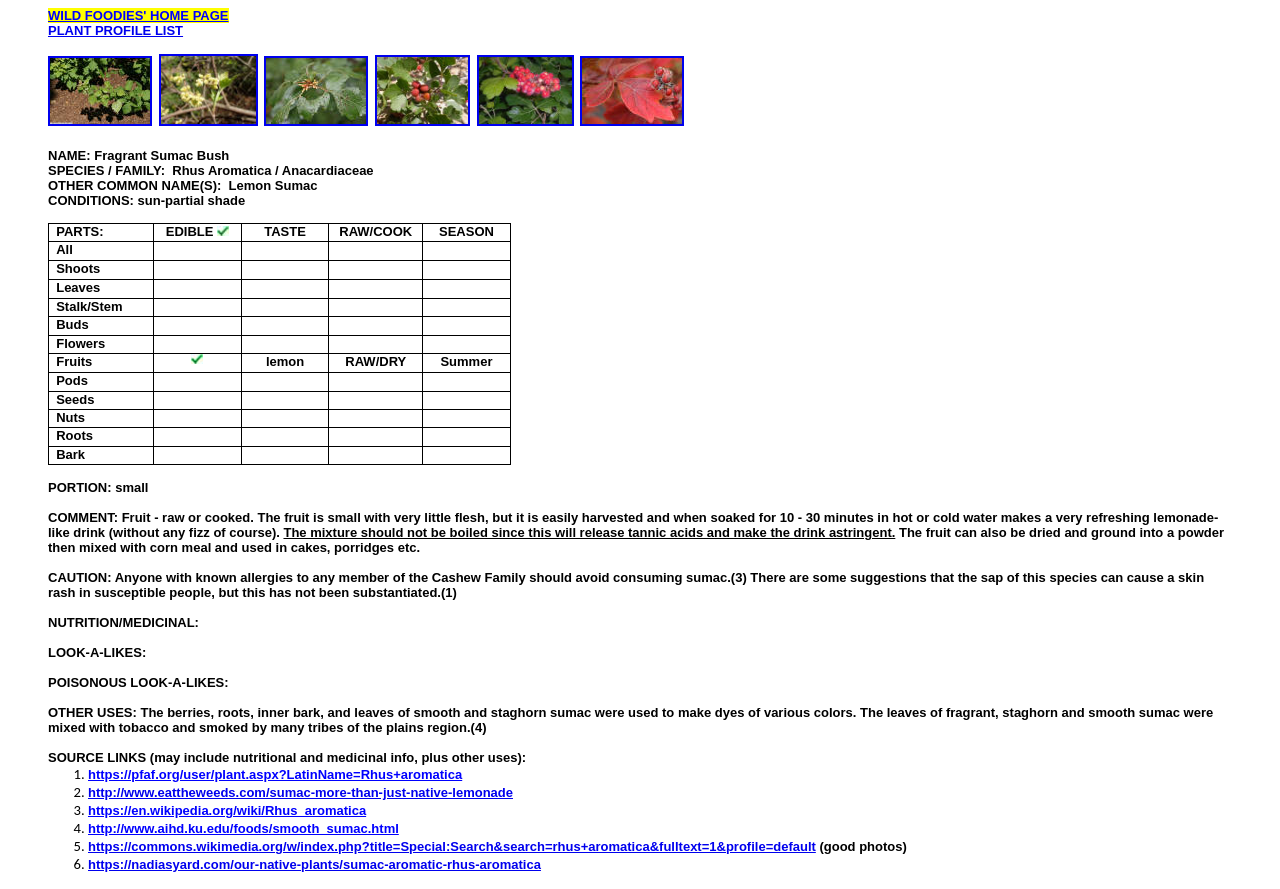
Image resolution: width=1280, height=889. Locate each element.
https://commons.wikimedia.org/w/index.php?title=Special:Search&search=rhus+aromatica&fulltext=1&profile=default (452, 846)
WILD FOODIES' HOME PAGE (138, 15)
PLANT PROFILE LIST (115, 30)
